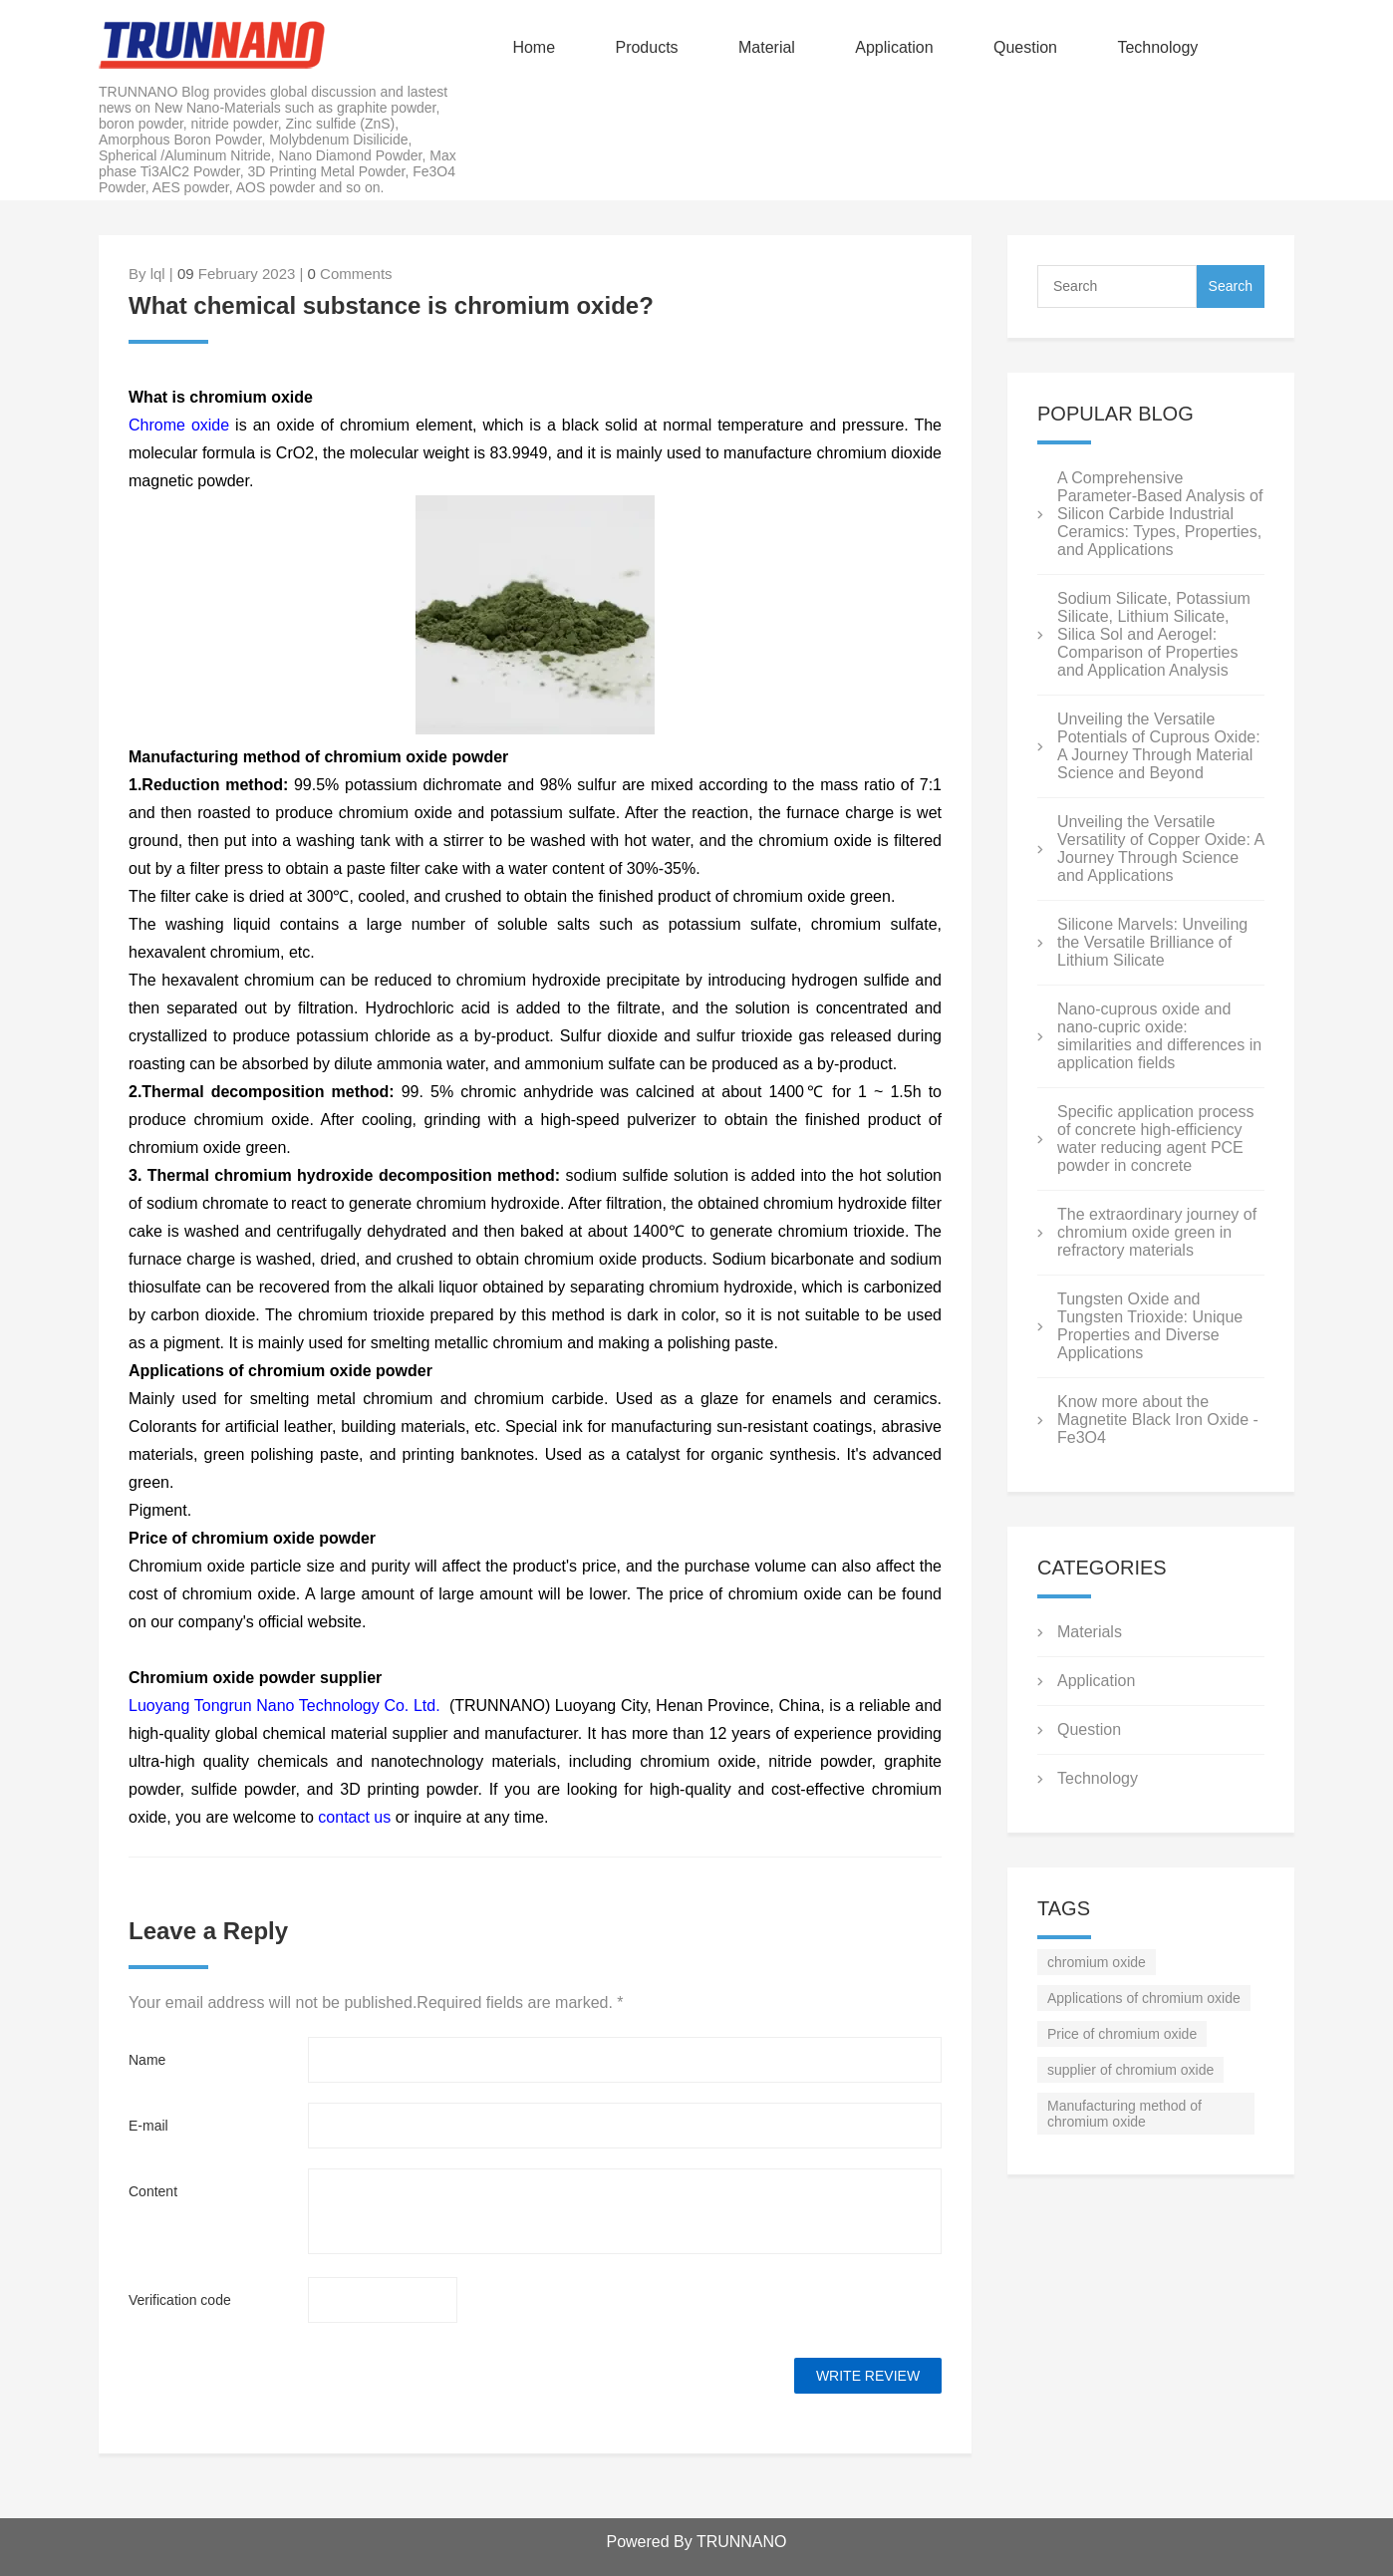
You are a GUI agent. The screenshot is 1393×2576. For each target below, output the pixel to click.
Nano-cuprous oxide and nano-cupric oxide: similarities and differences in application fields (1159, 1036)
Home (533, 47)
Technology (1157, 47)
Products (646, 47)
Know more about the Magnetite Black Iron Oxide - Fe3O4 (1157, 1419)
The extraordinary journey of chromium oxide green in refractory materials (1156, 1232)
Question (1025, 47)
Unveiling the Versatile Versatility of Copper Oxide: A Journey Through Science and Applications (1160, 848)
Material (766, 47)
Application (894, 47)
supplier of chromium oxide (1130, 2070)
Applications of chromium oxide (1144, 1998)
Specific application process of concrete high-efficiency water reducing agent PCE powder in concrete (1155, 1138)
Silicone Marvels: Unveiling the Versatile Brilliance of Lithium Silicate (1152, 942)
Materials (1089, 1631)
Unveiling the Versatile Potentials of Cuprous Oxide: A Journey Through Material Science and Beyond (1158, 746)
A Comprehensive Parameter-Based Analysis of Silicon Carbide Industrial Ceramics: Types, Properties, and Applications (1159, 513)
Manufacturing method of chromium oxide (1124, 2114)
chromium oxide (1096, 1962)
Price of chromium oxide (1122, 2034)
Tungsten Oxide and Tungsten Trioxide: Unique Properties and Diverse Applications (1150, 1325)
